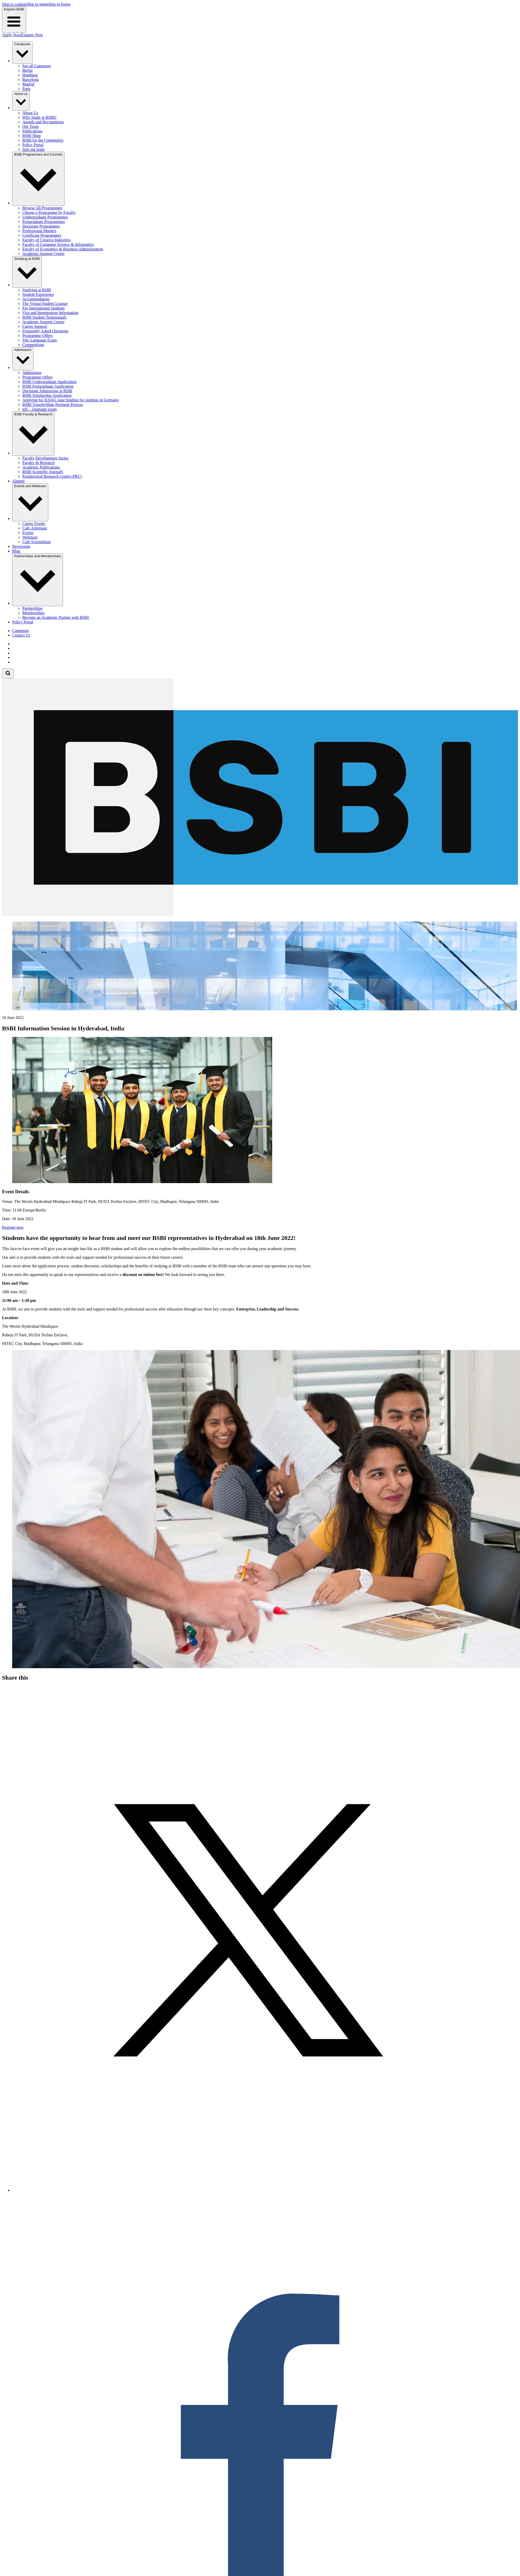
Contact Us (21, 635)
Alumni (18, 481)
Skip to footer (59, 4)
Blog (16, 551)
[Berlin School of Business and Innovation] (260, 915)
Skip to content (14, 4)
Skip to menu (37, 4)
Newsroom (21, 546)
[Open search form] (8, 673)
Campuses (20, 630)
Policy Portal (22, 622)
